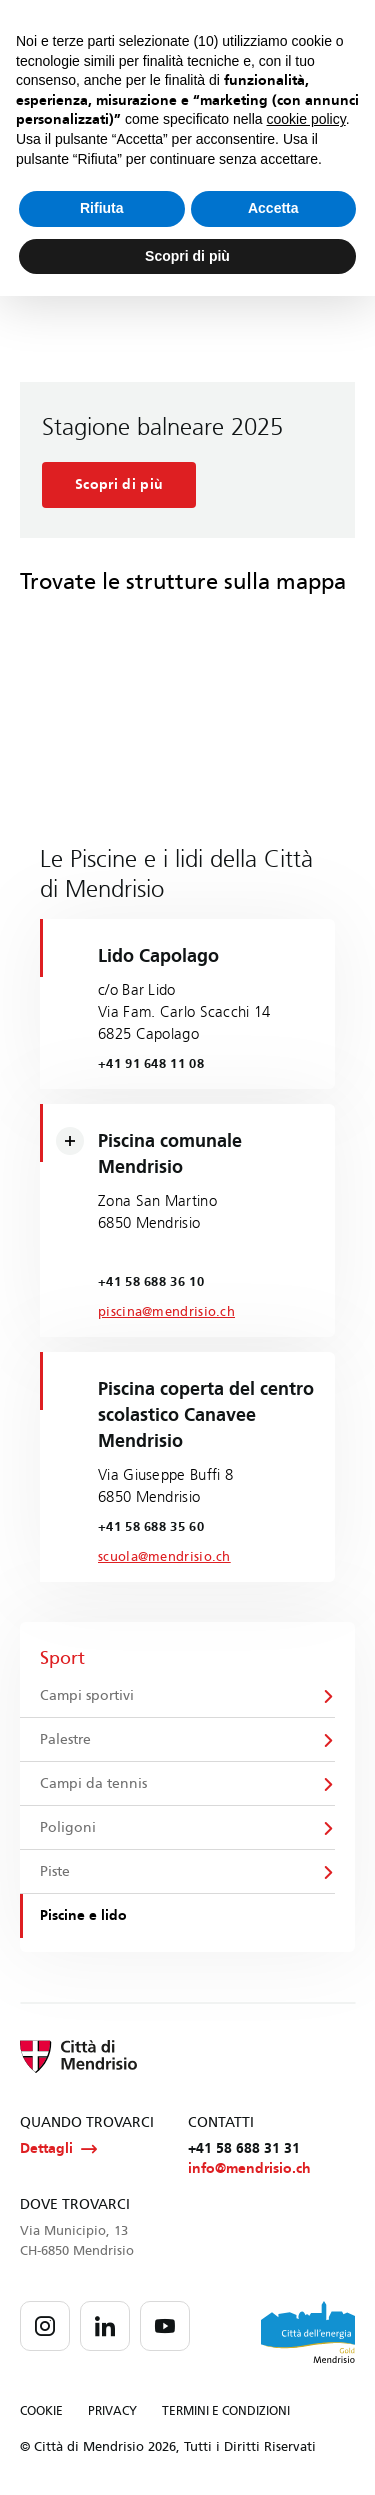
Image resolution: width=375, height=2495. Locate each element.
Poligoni (68, 1827)
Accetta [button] (273, 208)
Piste (55, 1871)
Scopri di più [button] (187, 256)
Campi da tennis (93, 1783)
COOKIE (41, 2411)
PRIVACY (112, 2411)
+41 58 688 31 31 (244, 2148)
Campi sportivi (87, 1695)
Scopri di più (119, 484)
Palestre (65, 1739)
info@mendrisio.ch (249, 2168)
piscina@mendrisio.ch (166, 1312)
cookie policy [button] (306, 119)
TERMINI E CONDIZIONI (226, 2411)
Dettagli (58, 2149)
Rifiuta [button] (102, 208)
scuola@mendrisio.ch (164, 1557)
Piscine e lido (83, 1915)
